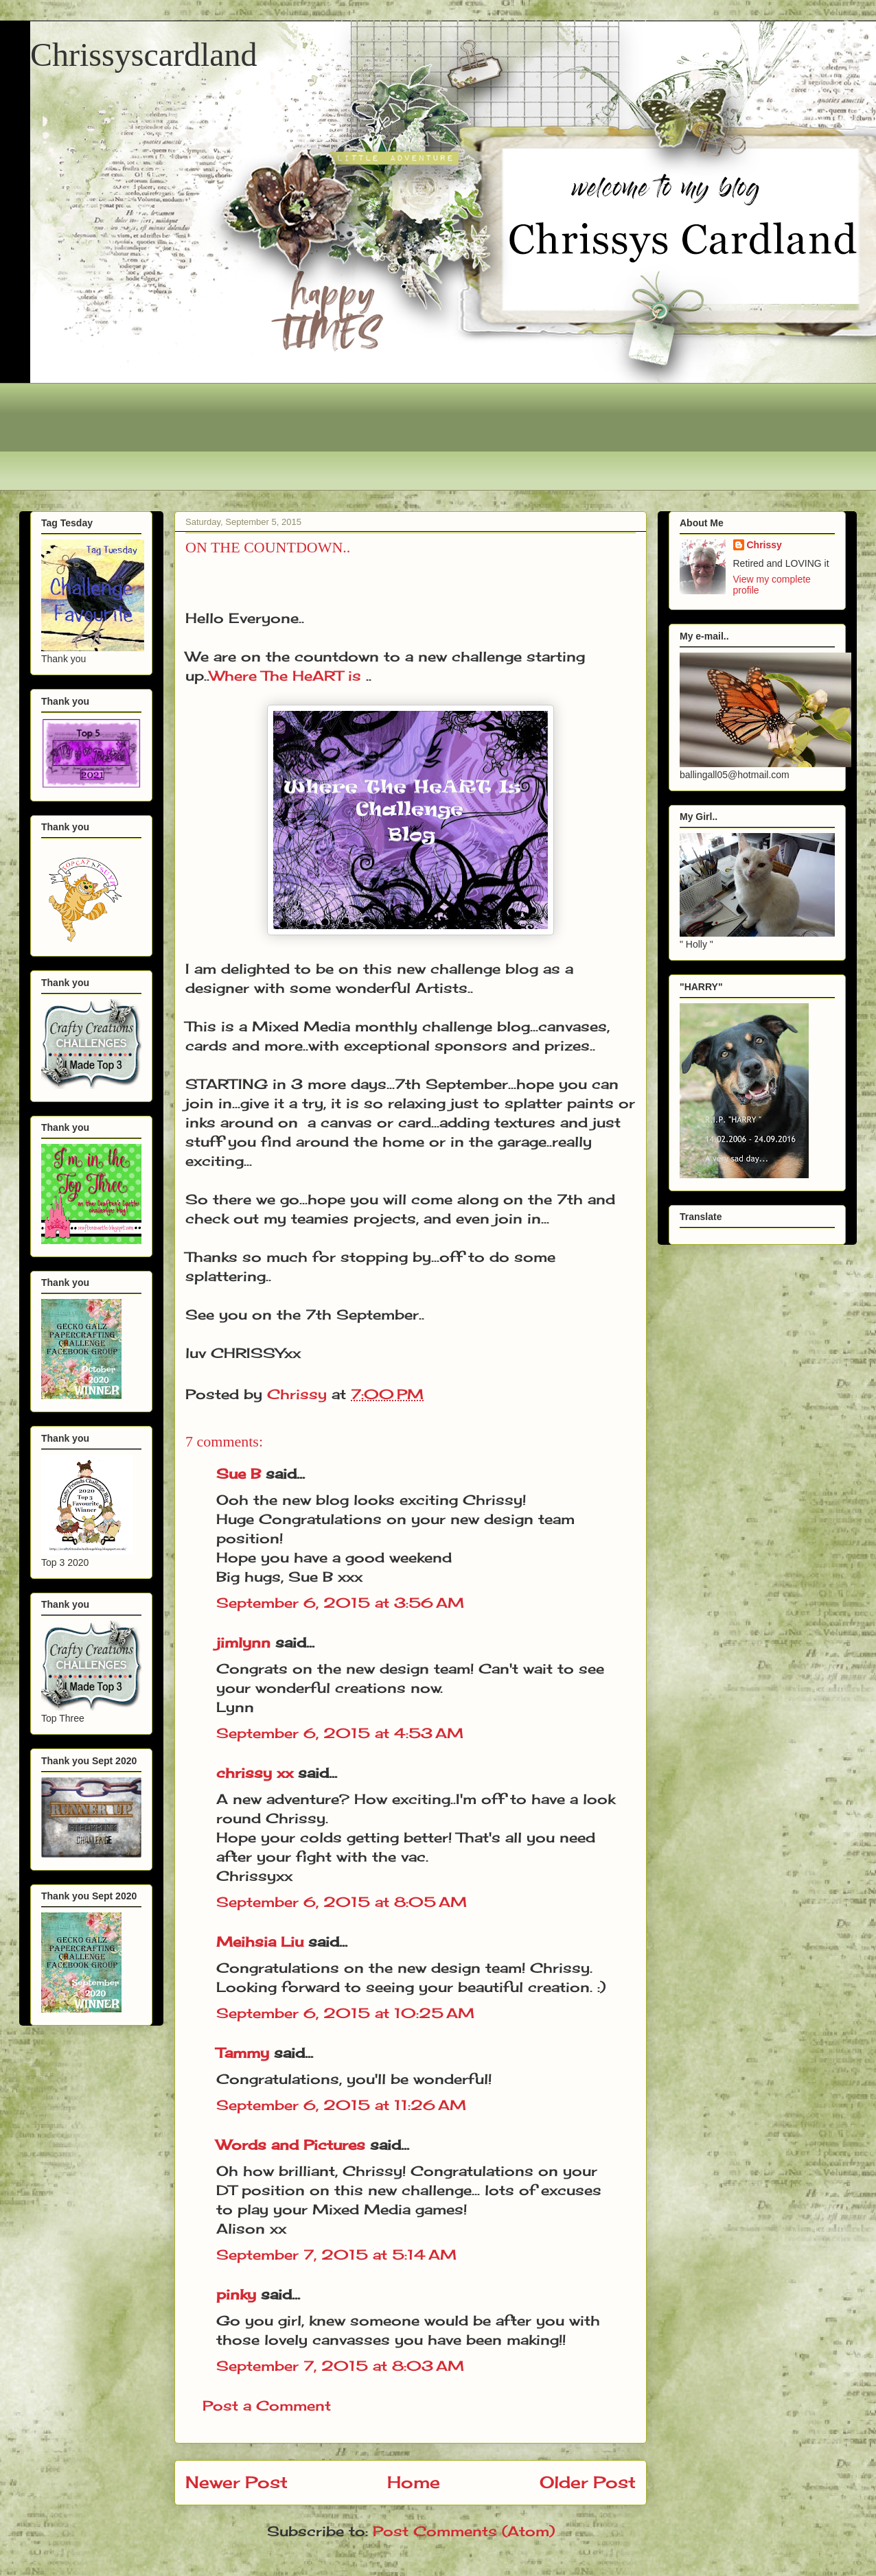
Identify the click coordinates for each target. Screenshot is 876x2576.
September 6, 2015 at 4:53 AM (339, 1733)
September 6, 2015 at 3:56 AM (340, 1602)
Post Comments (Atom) (464, 2531)
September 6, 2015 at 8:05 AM (341, 1901)
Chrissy (764, 544)
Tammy (242, 2052)
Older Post (588, 2482)
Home (413, 2482)
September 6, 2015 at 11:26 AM (341, 2105)
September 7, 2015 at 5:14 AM (336, 2254)
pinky (236, 2294)
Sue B (241, 1473)
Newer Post (236, 2482)
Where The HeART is (285, 675)
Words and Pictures (290, 2144)
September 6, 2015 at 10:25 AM (345, 2013)
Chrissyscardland (143, 54)
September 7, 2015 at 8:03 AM (340, 2365)
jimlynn (243, 1642)
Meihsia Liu (259, 1941)
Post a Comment (267, 2405)
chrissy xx (254, 1772)
